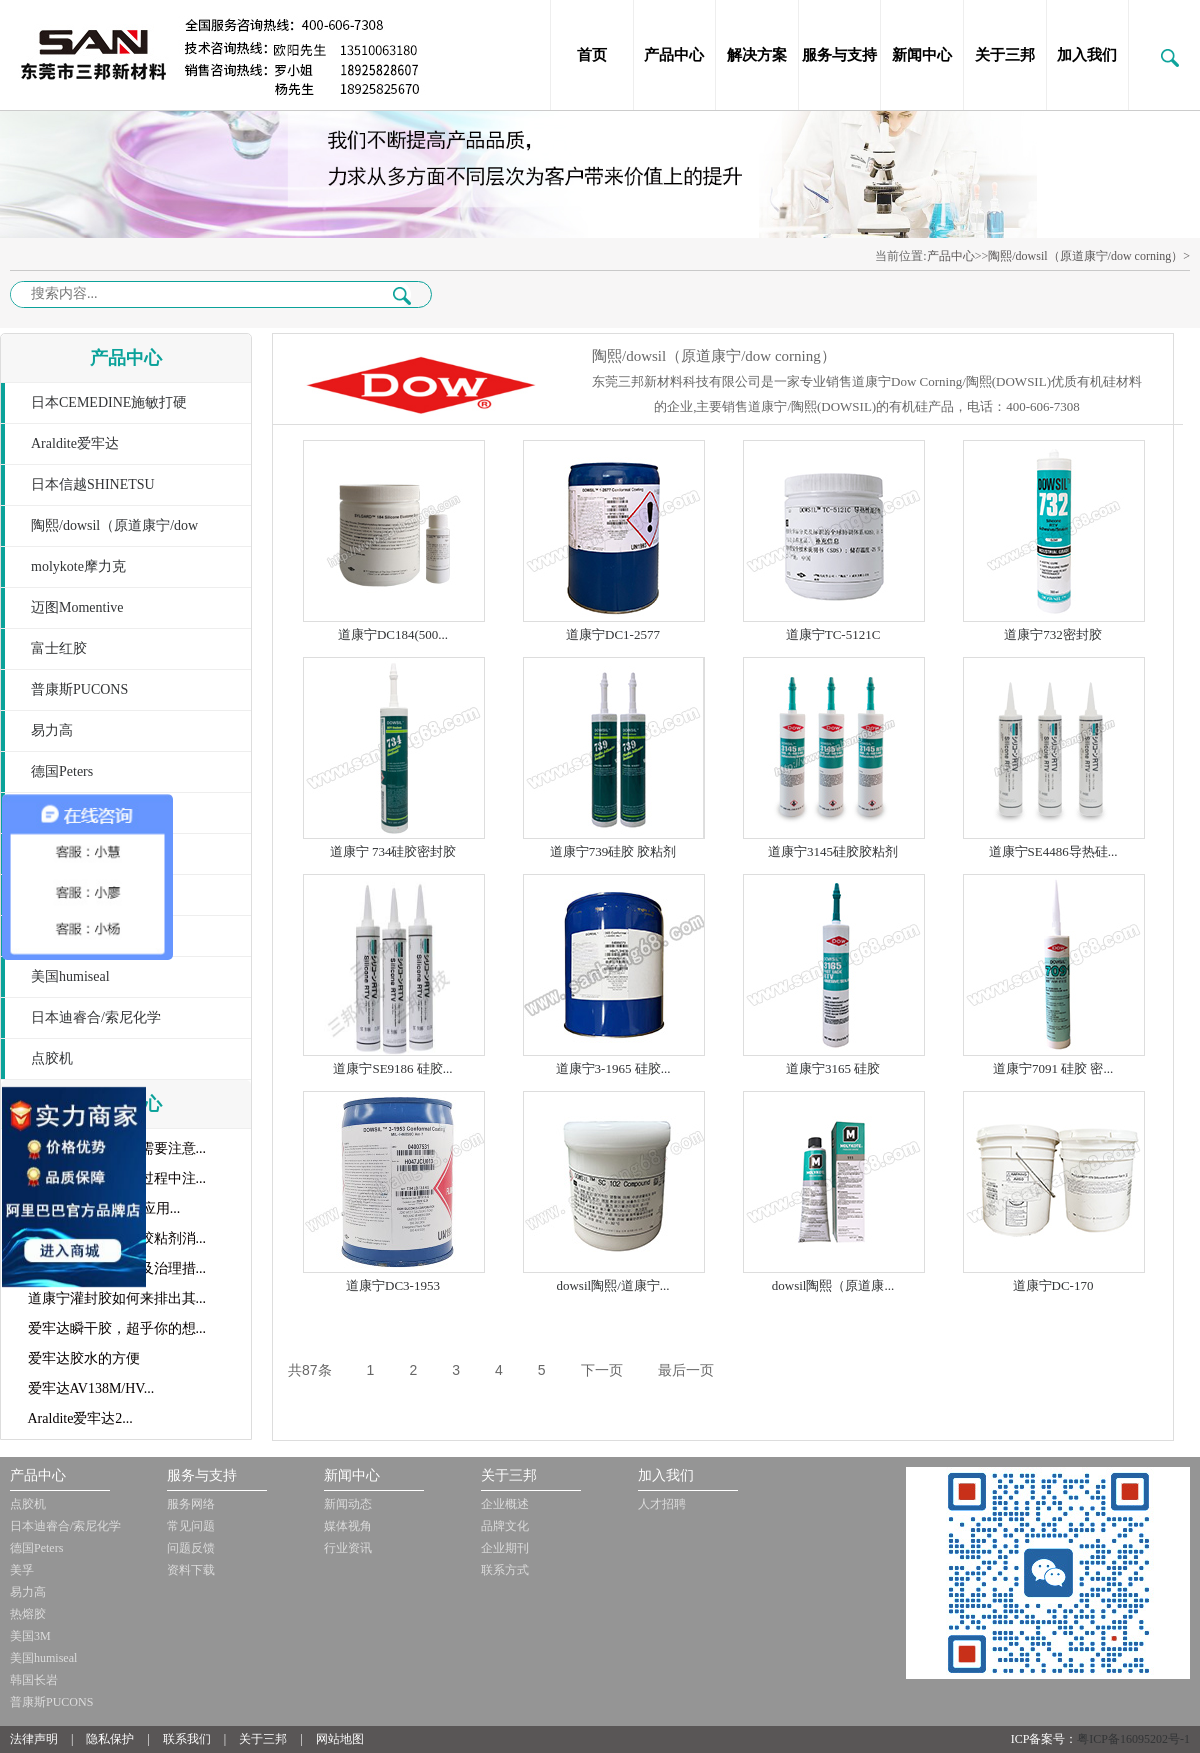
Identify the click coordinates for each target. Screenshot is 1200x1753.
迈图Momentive (77, 607)
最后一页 (686, 1370)
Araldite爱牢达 (75, 443)
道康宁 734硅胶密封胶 (393, 851)
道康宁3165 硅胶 (833, 1068)
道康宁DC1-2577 (613, 634)
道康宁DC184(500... (393, 634)
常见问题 (191, 1526)
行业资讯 (348, 1548)
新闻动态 (348, 1504)
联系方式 (505, 1570)
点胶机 (52, 1058)
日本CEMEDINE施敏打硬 (109, 402)
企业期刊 (505, 1548)
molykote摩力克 (78, 566)
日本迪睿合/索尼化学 (96, 1017)
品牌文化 (505, 1526)
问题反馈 (191, 1548)
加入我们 (1087, 55)
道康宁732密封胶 (1053, 634)
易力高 (52, 730)
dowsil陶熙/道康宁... (612, 1285)
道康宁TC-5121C (833, 634)
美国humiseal (70, 976)
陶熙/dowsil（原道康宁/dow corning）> (1089, 256)
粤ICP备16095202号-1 (1133, 1739)
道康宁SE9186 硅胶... (392, 1068)
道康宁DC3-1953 (393, 1285)
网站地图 (340, 1739)
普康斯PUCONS (79, 689)
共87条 (310, 1370)
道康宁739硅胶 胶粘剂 (613, 851)
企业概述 (505, 1504)
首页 (592, 55)
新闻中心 (922, 55)
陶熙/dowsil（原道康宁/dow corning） (99, 532)
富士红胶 (59, 648)
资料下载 (191, 1570)
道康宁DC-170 (1053, 1285)
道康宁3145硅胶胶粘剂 (833, 851)
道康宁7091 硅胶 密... (1053, 1068)
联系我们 (187, 1739)
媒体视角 (348, 1526)
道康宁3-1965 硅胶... (613, 1068)
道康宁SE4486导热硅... (1053, 851)
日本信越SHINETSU (93, 484)
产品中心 (674, 55)
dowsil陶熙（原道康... (833, 1285)
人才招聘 (662, 1504)
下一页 (602, 1370)
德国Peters (62, 771)
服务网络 (191, 1504)
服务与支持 (839, 55)
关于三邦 (1005, 55)
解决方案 (757, 55)
